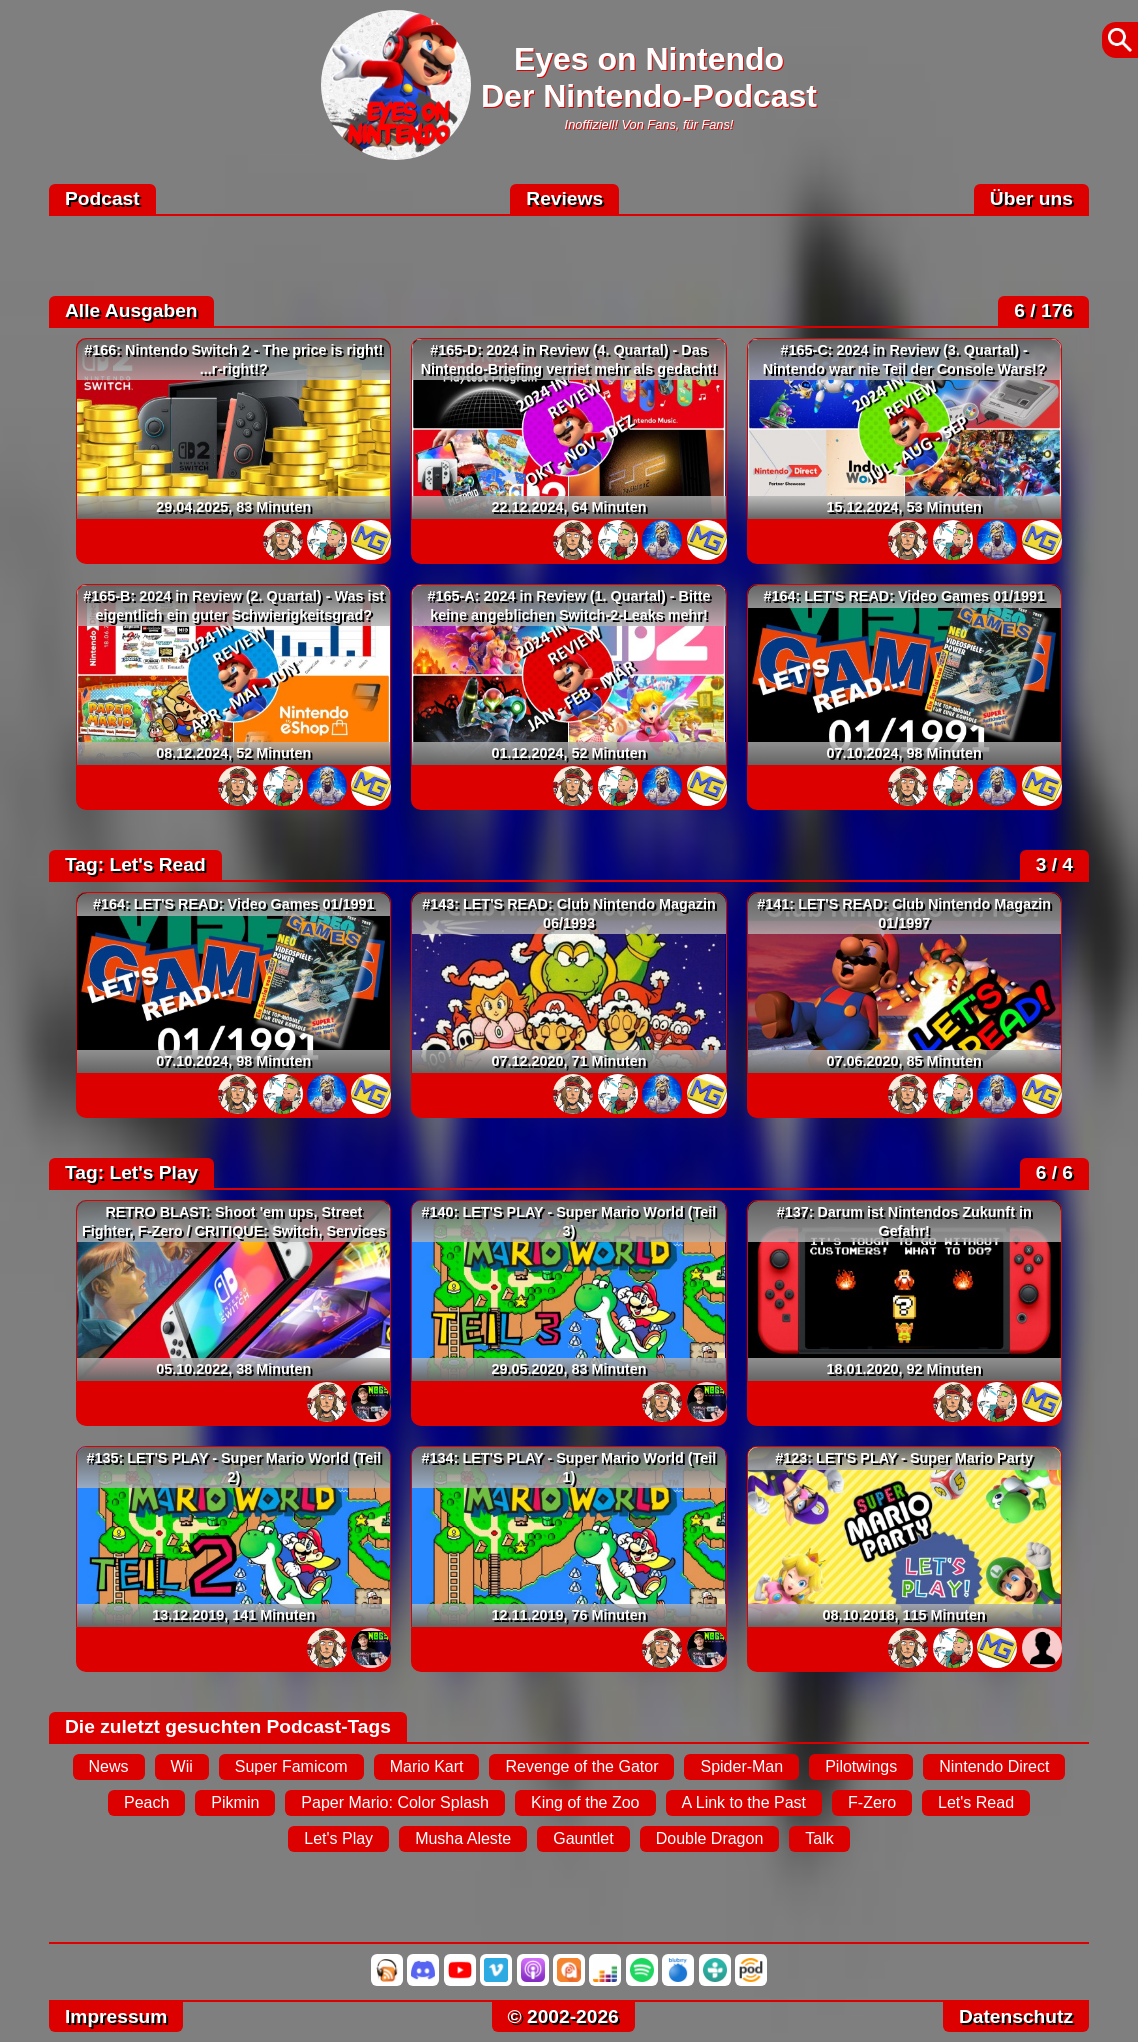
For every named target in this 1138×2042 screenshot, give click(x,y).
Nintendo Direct (994, 1766)
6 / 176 (1043, 310)
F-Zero (872, 1802)
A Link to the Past (744, 1802)
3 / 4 (1054, 864)
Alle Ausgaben (131, 310)
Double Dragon (710, 1838)
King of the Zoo (585, 1802)
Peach (146, 1802)
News (109, 1766)
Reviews (564, 198)
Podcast (102, 198)
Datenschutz (1016, 2016)
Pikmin (235, 1802)
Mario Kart (427, 1766)
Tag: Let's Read (135, 864)
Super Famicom (291, 1766)
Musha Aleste (463, 1838)
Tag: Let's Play (131, 1172)
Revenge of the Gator (581, 1766)
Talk (819, 1838)
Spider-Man (741, 1766)
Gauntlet (583, 1838)
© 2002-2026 (563, 2016)
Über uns (1031, 198)
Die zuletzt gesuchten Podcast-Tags (228, 1726)
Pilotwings (861, 1766)
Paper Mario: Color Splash (395, 1802)
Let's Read (976, 1802)
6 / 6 (1054, 1172)
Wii (182, 1766)
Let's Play (338, 1838)
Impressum (116, 2016)
